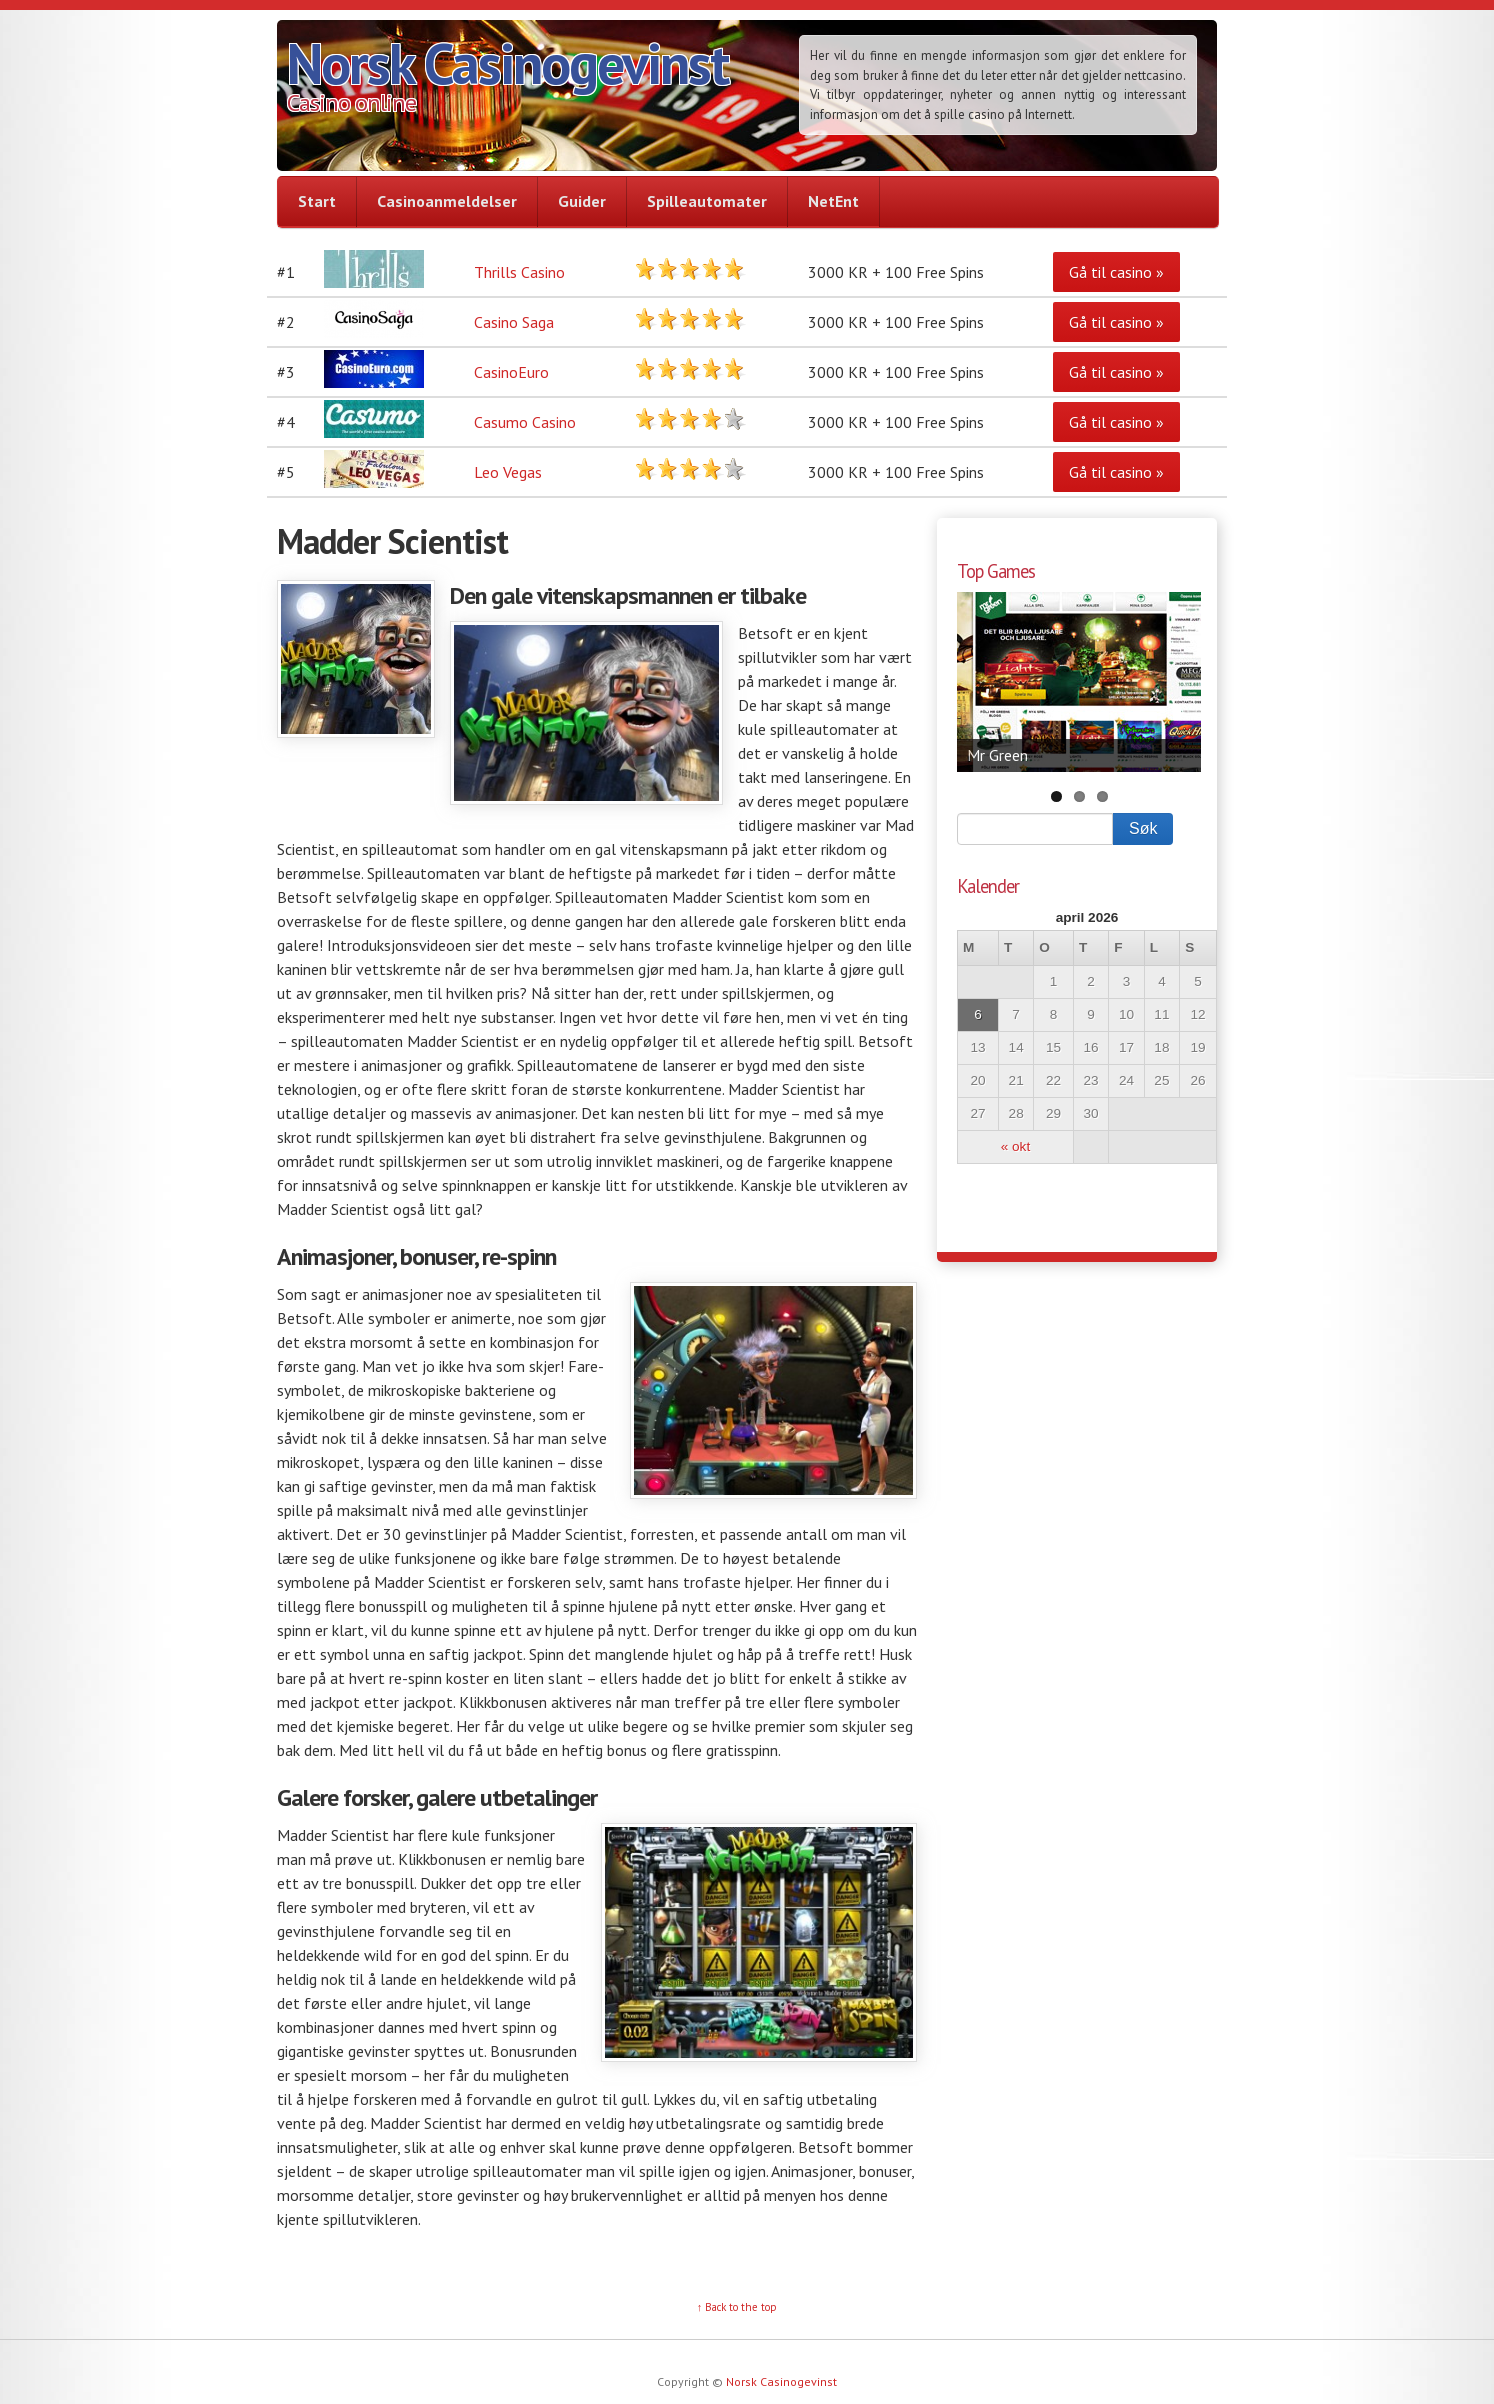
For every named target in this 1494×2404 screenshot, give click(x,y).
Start (317, 201)
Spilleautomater (707, 201)
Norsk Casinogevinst (507, 63)
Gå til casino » (1116, 272)
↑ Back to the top (737, 2307)
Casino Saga (514, 322)
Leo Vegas (508, 472)
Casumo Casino (525, 422)
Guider (582, 201)
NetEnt (833, 201)
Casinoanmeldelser (447, 201)
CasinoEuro (511, 372)
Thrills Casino (519, 272)
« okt (1015, 1146)
